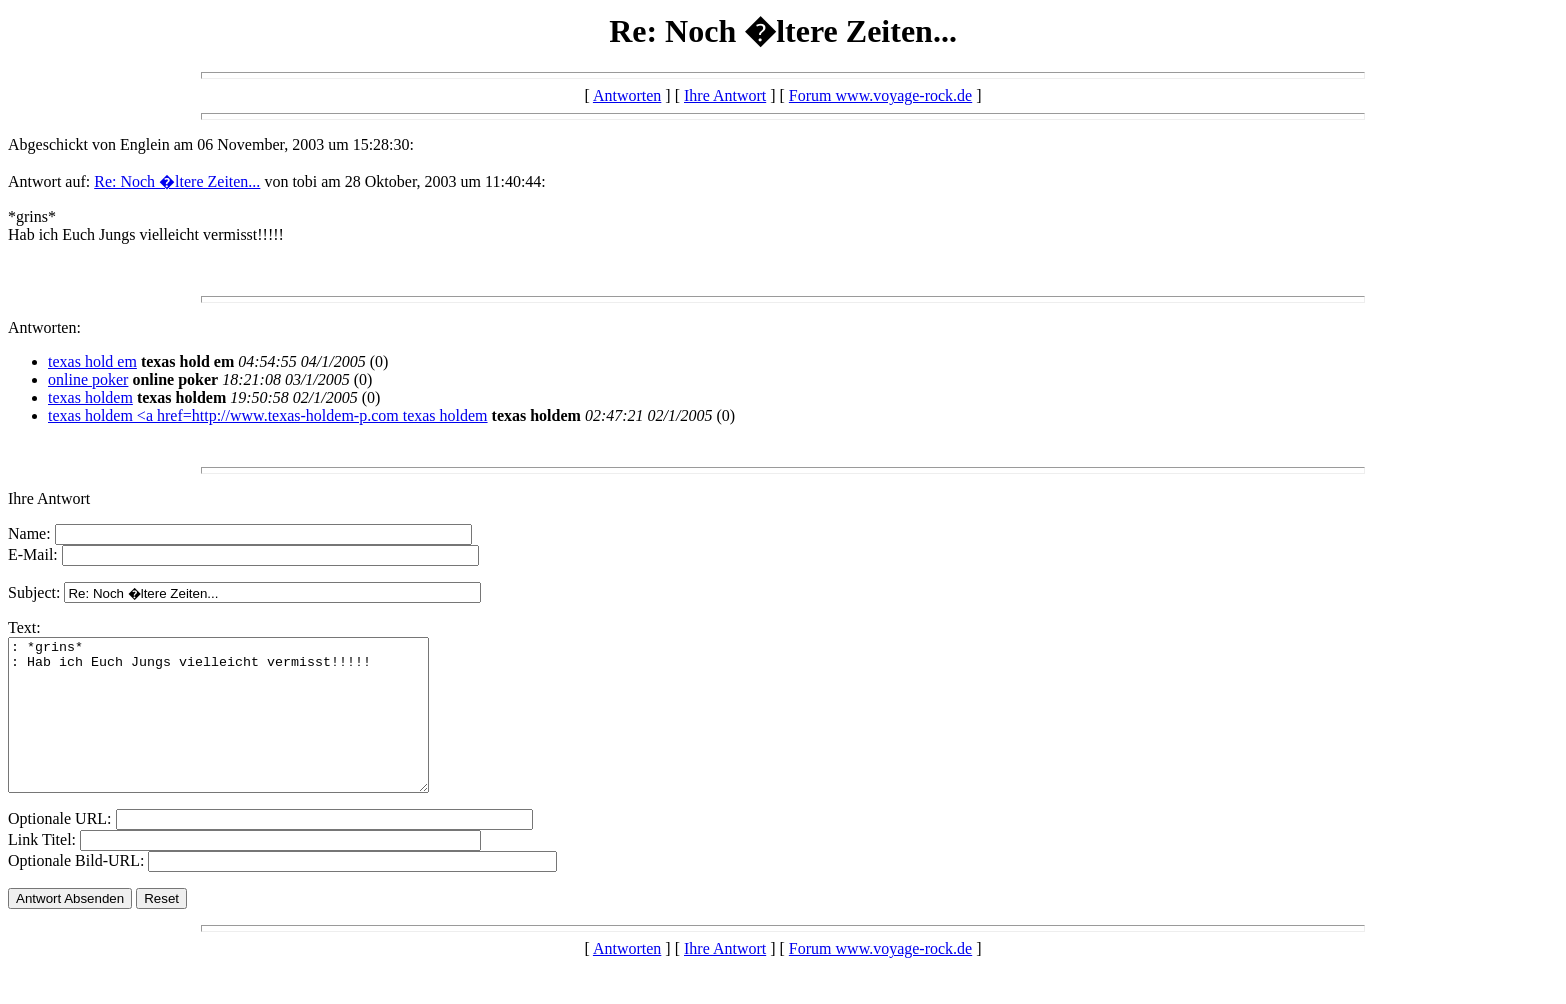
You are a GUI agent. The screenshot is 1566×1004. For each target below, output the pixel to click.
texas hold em (92, 361)
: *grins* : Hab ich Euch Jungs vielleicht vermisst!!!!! (243, 730)
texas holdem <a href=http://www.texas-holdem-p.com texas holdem (268, 415)
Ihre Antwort (725, 95)
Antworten (627, 95)
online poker (88, 379)
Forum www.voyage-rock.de (880, 95)
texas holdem (90, 397)
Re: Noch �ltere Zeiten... (177, 181)
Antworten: (44, 327)
